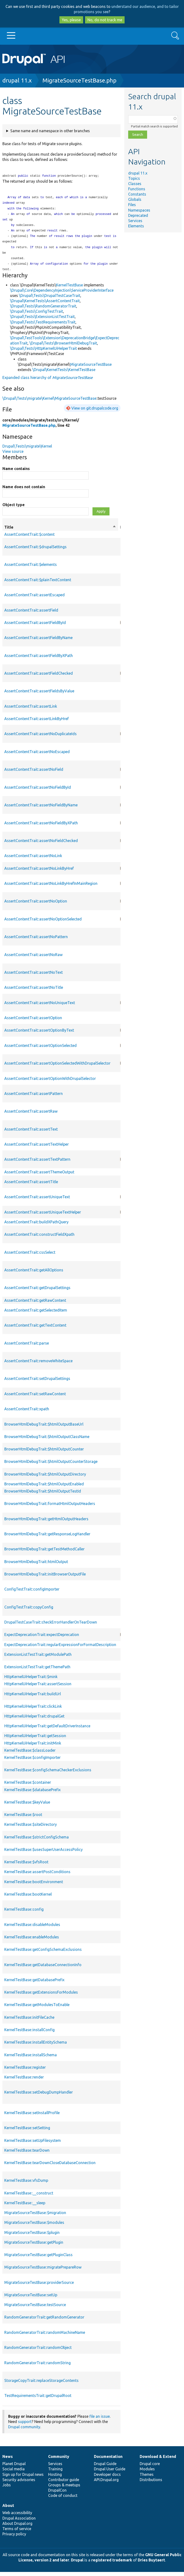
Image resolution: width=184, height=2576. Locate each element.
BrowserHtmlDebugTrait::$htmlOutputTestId (42, 1495)
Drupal (77, 2564)
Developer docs (107, 2478)
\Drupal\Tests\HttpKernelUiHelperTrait (43, 352)
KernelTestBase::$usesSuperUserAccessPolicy (43, 1853)
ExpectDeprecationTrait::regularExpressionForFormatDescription (60, 1648)
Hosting (55, 2478)
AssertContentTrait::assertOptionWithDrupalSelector (50, 1082)
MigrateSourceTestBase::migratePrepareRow (42, 2271)
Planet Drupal (14, 2468)
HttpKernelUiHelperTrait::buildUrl (32, 1698)
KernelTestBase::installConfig (29, 2034)
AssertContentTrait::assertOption (33, 1022)
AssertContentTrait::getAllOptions (33, 1274)
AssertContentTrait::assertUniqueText (37, 1201)
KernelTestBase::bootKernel (28, 1898)
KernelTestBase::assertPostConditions (37, 1876)
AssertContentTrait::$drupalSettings (35, 551)
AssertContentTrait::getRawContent (35, 1304)
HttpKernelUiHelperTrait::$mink (31, 1681)
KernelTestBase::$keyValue (27, 1806)
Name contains (16, 472)
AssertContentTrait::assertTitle (31, 1186)
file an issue (99, 2420)
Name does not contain (23, 491)
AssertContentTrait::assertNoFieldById (37, 791)
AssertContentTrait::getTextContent (35, 1329)
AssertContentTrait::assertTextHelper (36, 1148)
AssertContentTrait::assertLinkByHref (36, 723)
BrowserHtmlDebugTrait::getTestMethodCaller (44, 1553)
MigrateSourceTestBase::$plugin (32, 2236)
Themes (147, 2478)
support (25, 2425)
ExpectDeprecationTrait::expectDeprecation (41, 1638)
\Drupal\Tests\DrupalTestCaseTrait (49, 299)
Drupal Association (19, 2522)
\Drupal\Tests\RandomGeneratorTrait (43, 310)
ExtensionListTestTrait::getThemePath (37, 1671)
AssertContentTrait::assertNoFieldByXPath (41, 827)
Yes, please (71, 20)
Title (60, 531)
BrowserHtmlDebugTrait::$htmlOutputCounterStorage (51, 1465)
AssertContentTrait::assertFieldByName (38, 642)
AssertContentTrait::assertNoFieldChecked (41, 844)
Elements (136, 226)
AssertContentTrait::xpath (26, 1413)
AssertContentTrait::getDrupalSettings (37, 1292)
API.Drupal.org (106, 2484)
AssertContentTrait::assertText (31, 1133)
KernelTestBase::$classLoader (30, 1754)
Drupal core (150, 2468)
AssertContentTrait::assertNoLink (33, 860)
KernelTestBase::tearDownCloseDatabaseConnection (50, 2167)
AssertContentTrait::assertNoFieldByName (41, 809)
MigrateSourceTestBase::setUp (30, 2299)
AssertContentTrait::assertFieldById (35, 626)
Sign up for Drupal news (23, 2478)
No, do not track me (104, 20)
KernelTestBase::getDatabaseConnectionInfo (42, 1969)
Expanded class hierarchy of (47, 381)
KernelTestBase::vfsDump (26, 2184)
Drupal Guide (105, 2468)
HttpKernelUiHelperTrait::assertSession (37, 1688)
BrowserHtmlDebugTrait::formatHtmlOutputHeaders (49, 1507)
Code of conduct (62, 2499)
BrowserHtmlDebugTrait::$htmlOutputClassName (46, 1440)
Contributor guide (63, 2484)
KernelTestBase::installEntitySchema (35, 2046)
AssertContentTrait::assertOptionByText (39, 1034)
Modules (147, 2473)
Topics (134, 178)
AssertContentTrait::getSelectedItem (35, 1314)
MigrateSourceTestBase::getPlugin (33, 2246)
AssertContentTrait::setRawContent (35, 1398)
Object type (13, 509)
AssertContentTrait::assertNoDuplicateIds (40, 738)
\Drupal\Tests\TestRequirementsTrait (42, 326)
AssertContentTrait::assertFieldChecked (38, 677)
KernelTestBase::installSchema (30, 2059)
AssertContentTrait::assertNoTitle (33, 991)
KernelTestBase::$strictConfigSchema (36, 1841)
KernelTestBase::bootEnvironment (33, 1886)
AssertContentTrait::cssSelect (29, 1256)
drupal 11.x (17, 80)
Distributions (151, 2484)
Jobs (6, 2489)
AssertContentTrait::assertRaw (31, 1115)
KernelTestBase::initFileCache (29, 2021)
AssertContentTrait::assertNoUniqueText (39, 1007)
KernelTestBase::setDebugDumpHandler (38, 2096)
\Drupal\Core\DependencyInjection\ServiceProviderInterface (62, 294)
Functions (136, 189)
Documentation (108, 2460)
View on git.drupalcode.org (94, 412)
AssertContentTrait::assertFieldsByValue (39, 695)
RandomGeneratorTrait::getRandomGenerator (44, 2321)
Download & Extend (158, 2460)
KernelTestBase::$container (27, 1786)
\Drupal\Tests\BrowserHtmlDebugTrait (63, 347)
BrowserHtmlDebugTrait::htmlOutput (36, 1566)
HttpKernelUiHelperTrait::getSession (35, 1740)
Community (58, 2460)
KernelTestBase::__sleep (24, 2207)
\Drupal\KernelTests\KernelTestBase (63, 374)
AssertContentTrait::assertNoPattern (36, 941)
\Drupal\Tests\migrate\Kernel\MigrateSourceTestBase (49, 402)
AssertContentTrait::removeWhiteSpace (38, 1365)
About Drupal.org (17, 2527)
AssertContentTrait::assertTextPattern (37, 1163)
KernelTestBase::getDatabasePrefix (34, 1984)
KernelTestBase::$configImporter (32, 1761)
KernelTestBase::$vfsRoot (26, 1866)
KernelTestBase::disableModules (32, 1928)
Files (132, 204)
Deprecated (138, 215)
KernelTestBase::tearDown (27, 2154)
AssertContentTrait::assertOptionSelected (40, 1049)
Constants (137, 194)
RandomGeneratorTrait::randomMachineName (44, 2336)
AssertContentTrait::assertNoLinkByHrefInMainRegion (51, 887)
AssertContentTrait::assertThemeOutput (39, 1176)
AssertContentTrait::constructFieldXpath (39, 1238)
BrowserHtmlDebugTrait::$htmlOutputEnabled (44, 1488)
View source (12, 455)
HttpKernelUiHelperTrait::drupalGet (34, 1720)
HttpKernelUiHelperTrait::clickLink (33, 1710)
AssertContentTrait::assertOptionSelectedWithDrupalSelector (57, 1067)
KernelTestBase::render (24, 2081)
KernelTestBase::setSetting (27, 2132)
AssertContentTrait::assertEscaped (34, 599)
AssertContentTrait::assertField (31, 614)
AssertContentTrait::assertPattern (33, 1097)
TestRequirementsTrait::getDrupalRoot (37, 2399)
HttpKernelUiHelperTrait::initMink (32, 1747)
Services (135, 221)
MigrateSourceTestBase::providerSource (39, 2286)
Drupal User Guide (109, 2473)
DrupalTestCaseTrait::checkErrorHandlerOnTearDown (50, 1626)
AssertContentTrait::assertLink (30, 710)
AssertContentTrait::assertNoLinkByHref (39, 872)
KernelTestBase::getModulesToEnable (36, 2009)
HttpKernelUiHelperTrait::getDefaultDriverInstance (47, 1730)
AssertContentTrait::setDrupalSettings (37, 1382)
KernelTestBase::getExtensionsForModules (41, 1996)
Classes (134, 183)
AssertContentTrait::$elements (30, 568)
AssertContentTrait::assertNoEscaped (37, 756)
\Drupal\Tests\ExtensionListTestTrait (42, 320)
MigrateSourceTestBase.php (79, 80)
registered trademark (111, 2564)
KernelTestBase (69, 289)
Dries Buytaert (151, 2564)
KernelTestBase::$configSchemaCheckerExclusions (47, 1774)
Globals (134, 199)
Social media (13, 2473)
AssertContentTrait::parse (26, 1347)
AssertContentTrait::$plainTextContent (37, 584)
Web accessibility (17, 2517)
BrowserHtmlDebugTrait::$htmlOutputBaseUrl (43, 1428)
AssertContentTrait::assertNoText (33, 976)
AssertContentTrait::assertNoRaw (33, 959)
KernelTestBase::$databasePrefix (32, 1794)
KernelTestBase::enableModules (31, 1941)
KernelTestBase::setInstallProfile (32, 2117)
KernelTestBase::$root (23, 1818)
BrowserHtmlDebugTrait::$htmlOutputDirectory (45, 1478)
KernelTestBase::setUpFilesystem (32, 2144)
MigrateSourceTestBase (91, 368)
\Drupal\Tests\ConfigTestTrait (36, 315)
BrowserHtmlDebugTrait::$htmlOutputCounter (44, 1453)
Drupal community (24, 2431)
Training (55, 2473)
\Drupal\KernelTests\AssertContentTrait (45, 305)
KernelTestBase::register (25, 2071)
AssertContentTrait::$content (29, 538)
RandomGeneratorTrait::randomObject (38, 2351)
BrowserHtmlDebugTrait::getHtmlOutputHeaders (46, 1523)
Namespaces (139, 210)
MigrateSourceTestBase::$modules (34, 2226)
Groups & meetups (64, 2489)
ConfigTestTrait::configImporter (31, 1593)
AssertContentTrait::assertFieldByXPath (38, 659)
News (7, 2460)
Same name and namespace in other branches (50, 131)
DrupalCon (57, 2494)
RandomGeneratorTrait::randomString (37, 2367)
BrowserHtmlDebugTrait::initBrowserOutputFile (45, 1578)
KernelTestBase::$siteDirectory (30, 1828)
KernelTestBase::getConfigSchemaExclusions (43, 1953)
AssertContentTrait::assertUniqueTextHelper (42, 1216)
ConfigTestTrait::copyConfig (28, 1611)
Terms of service (16, 2533)
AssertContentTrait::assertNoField (33, 773)
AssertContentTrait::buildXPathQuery (36, 1226)
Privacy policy (14, 2538)
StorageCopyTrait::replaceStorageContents (41, 2384)
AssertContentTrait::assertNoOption (35, 905)
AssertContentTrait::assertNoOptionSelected (43, 923)
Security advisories (18, 2484)
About (8, 2509)
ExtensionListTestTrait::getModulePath (38, 1658)
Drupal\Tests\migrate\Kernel (27, 450)
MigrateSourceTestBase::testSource (35, 2309)
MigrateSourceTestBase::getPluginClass (38, 2259)
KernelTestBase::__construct (28, 2197)
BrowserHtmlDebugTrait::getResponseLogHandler (47, 1538)
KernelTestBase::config (24, 1913)
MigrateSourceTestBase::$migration (35, 2217)
